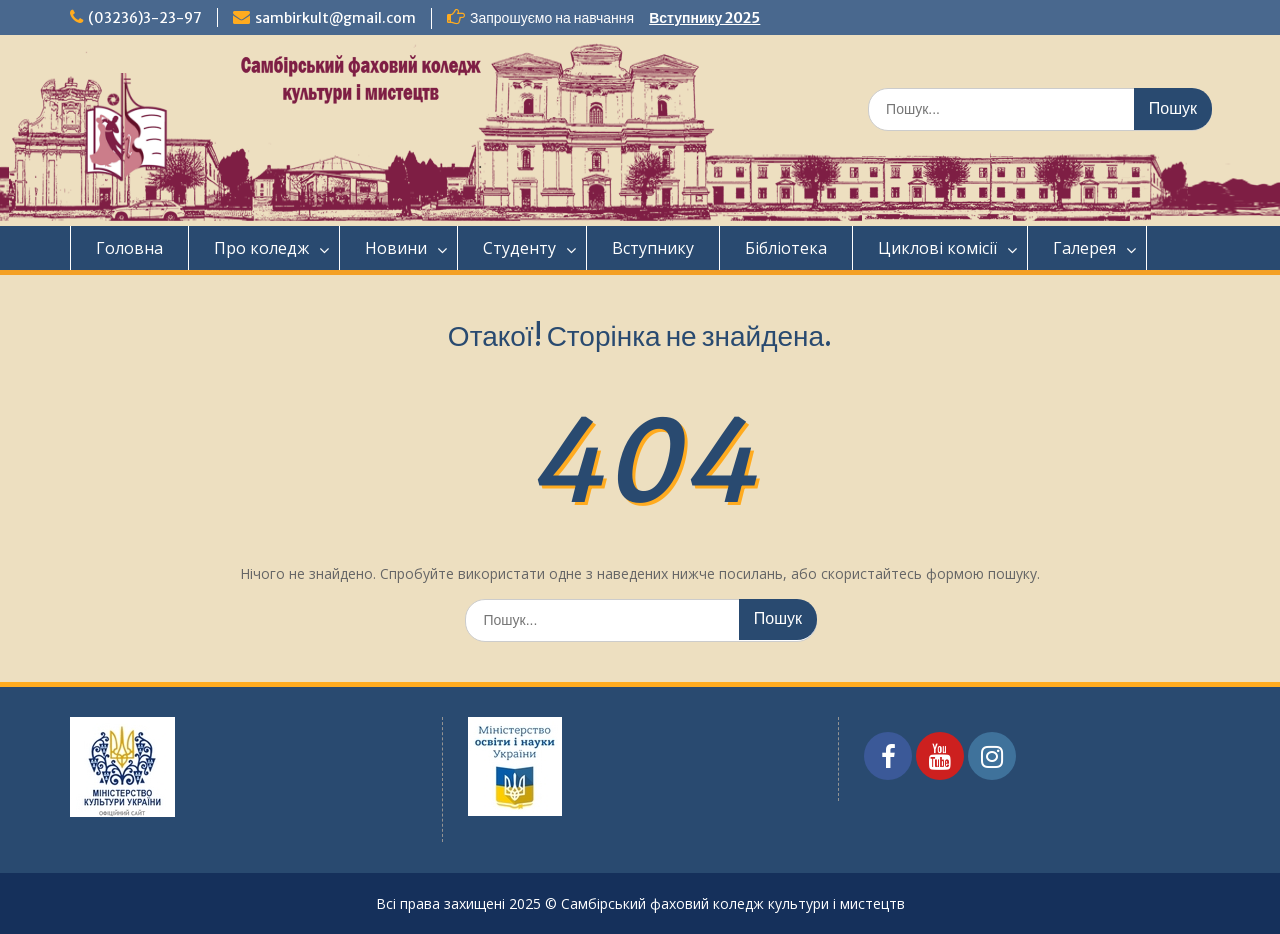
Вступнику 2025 (704, 18)
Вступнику (653, 248)
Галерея (1084, 248)
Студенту (519, 248)
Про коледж (261, 248)
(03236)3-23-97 (145, 18)
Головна (129, 248)
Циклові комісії (937, 248)
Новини (396, 248)
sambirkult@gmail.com (335, 18)
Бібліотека (786, 248)
